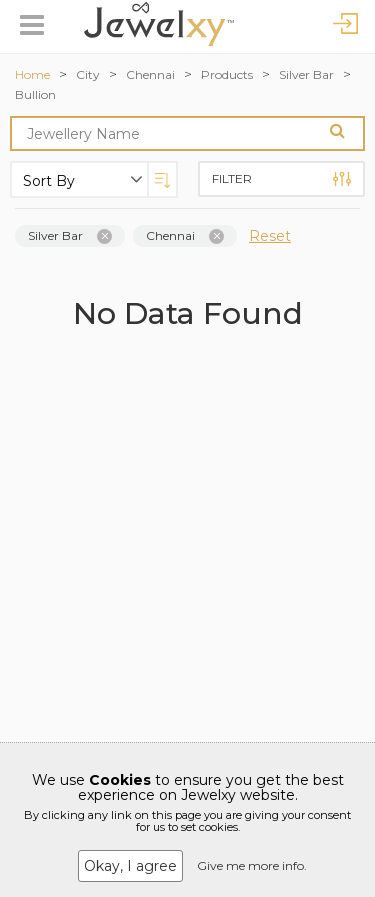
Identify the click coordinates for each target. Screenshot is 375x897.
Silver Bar (306, 74)
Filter (282, 179)
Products (227, 74)
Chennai (150, 74)
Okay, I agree (130, 866)
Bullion (35, 94)
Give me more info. (252, 865)
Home (32, 74)
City (88, 74)
